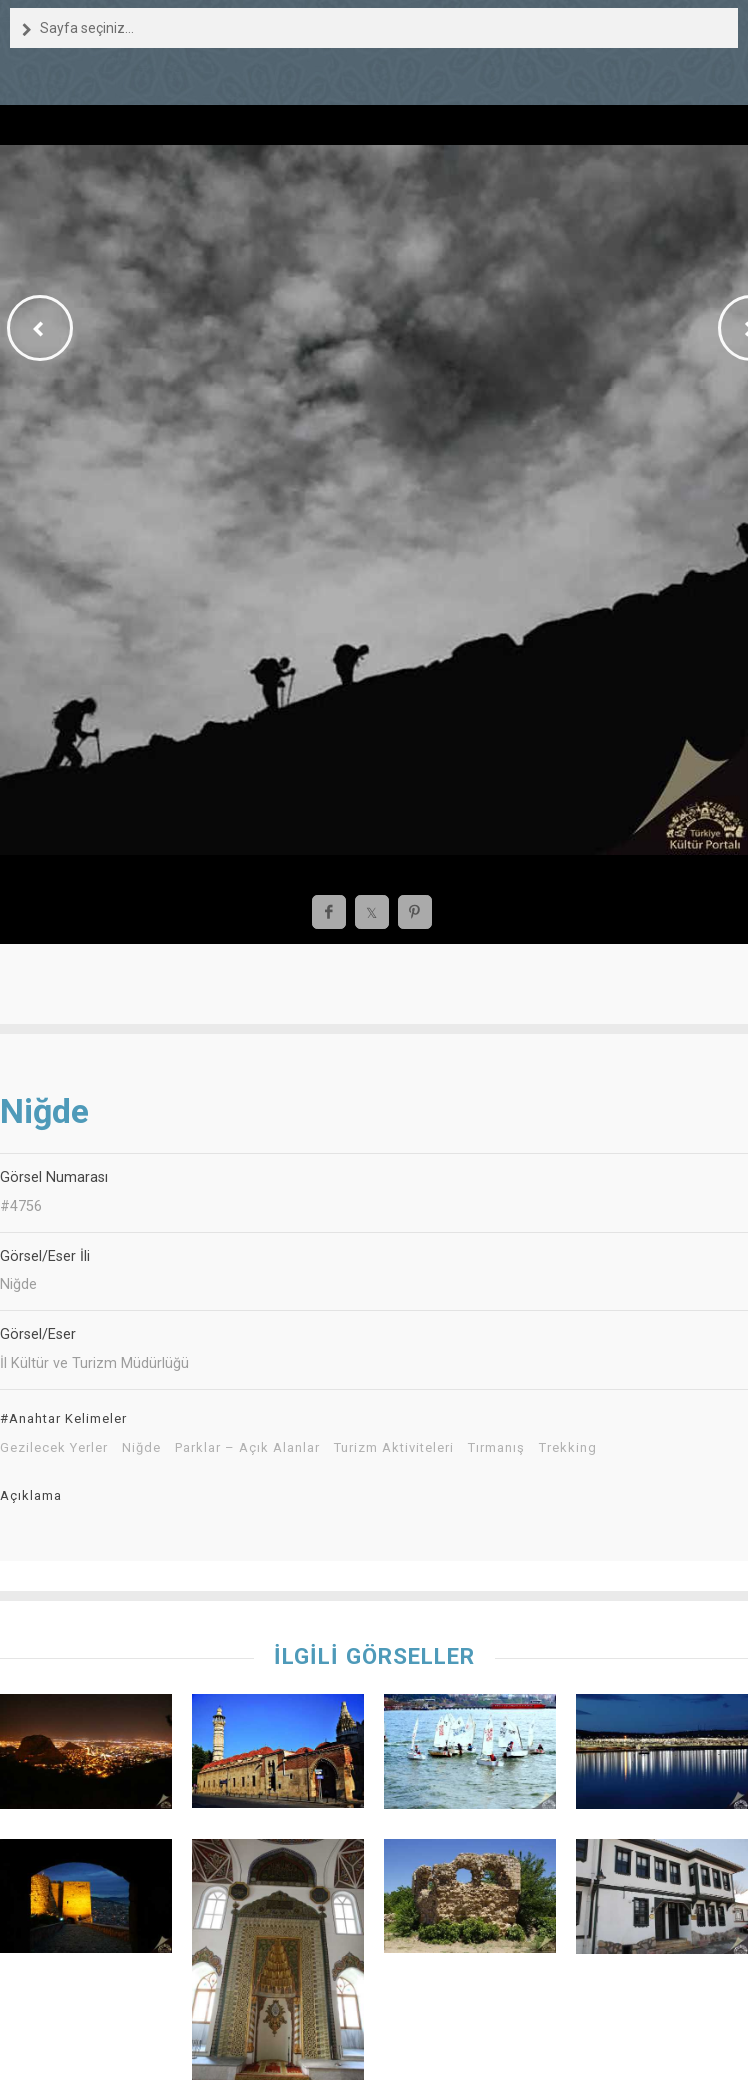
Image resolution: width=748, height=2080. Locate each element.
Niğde (141, 1448)
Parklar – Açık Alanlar (247, 1448)
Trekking (568, 1448)
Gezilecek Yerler (54, 1448)
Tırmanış (496, 1448)
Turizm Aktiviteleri (394, 1448)
